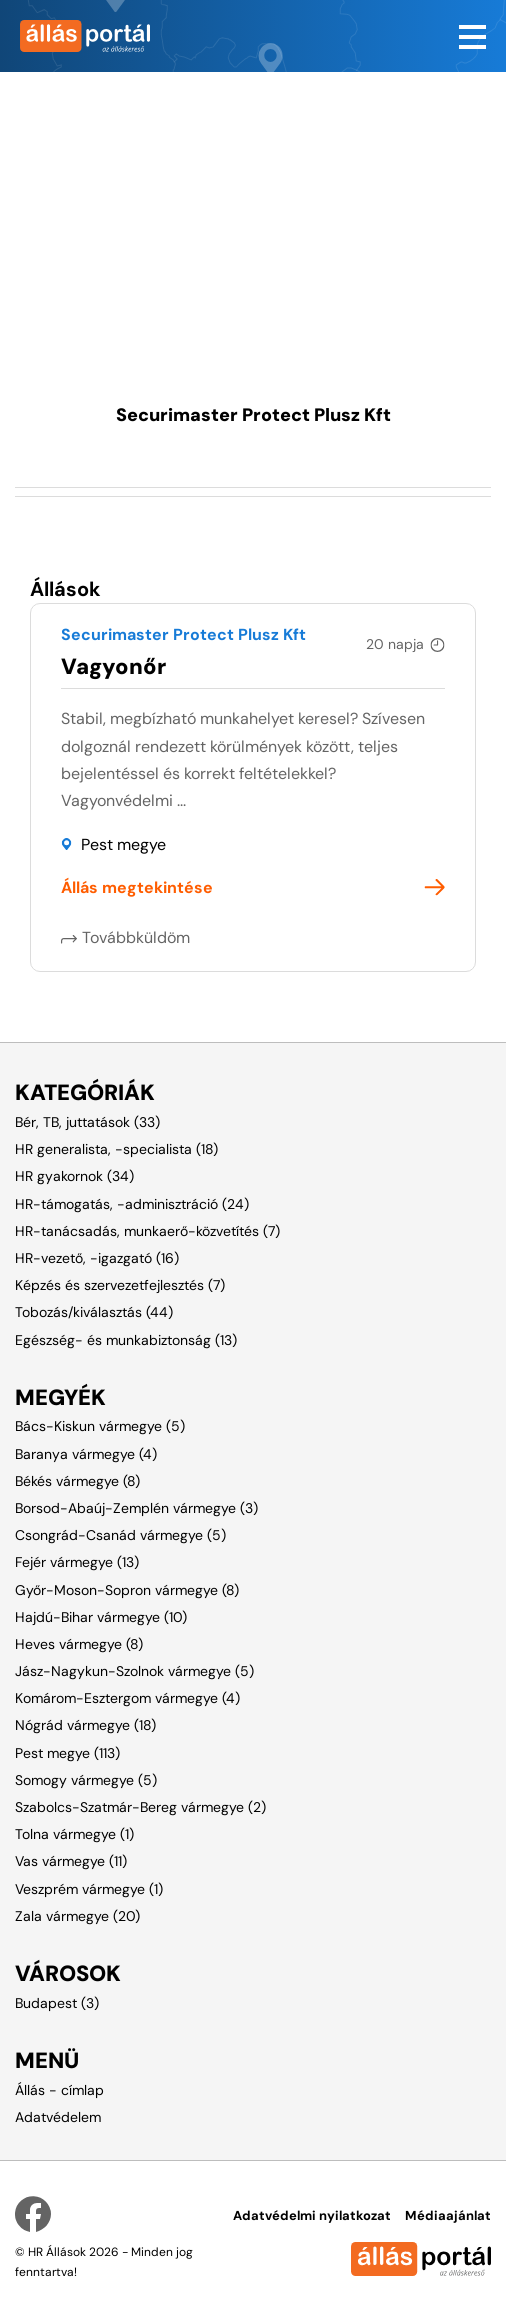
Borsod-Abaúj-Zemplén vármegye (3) (136, 1508)
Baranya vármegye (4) (86, 1454)
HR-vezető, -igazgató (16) (97, 1258)
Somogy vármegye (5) (86, 1780)
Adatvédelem (58, 2117)
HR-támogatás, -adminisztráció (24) (132, 1204)
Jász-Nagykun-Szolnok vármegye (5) (134, 1671)
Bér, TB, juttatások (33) (87, 1122)
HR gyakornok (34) (74, 1176)
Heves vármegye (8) (79, 1644)
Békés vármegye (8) (77, 1481)
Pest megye (123, 844)
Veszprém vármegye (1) (89, 1889)
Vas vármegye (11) (71, 1861)
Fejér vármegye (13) (77, 1562)
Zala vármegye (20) (77, 1916)
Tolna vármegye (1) (74, 1834)
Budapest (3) (57, 2003)
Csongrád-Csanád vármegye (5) (120, 1535)
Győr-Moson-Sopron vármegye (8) (127, 1590)
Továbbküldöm (136, 937)
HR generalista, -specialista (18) (116, 1149)
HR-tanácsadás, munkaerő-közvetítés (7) (147, 1231)
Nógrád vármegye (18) (85, 1725)
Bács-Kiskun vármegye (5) (100, 1426)
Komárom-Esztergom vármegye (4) (127, 1698)
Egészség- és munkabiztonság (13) (126, 1340)
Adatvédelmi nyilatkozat (312, 2215)
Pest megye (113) (67, 1753)
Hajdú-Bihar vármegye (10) (101, 1617)
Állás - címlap (59, 2090)
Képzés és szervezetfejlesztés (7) (120, 1285)
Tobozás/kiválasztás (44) (94, 1312)
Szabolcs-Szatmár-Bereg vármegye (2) (140, 1807)
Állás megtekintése (137, 887)
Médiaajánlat (448, 2215)
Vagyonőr (113, 666)
